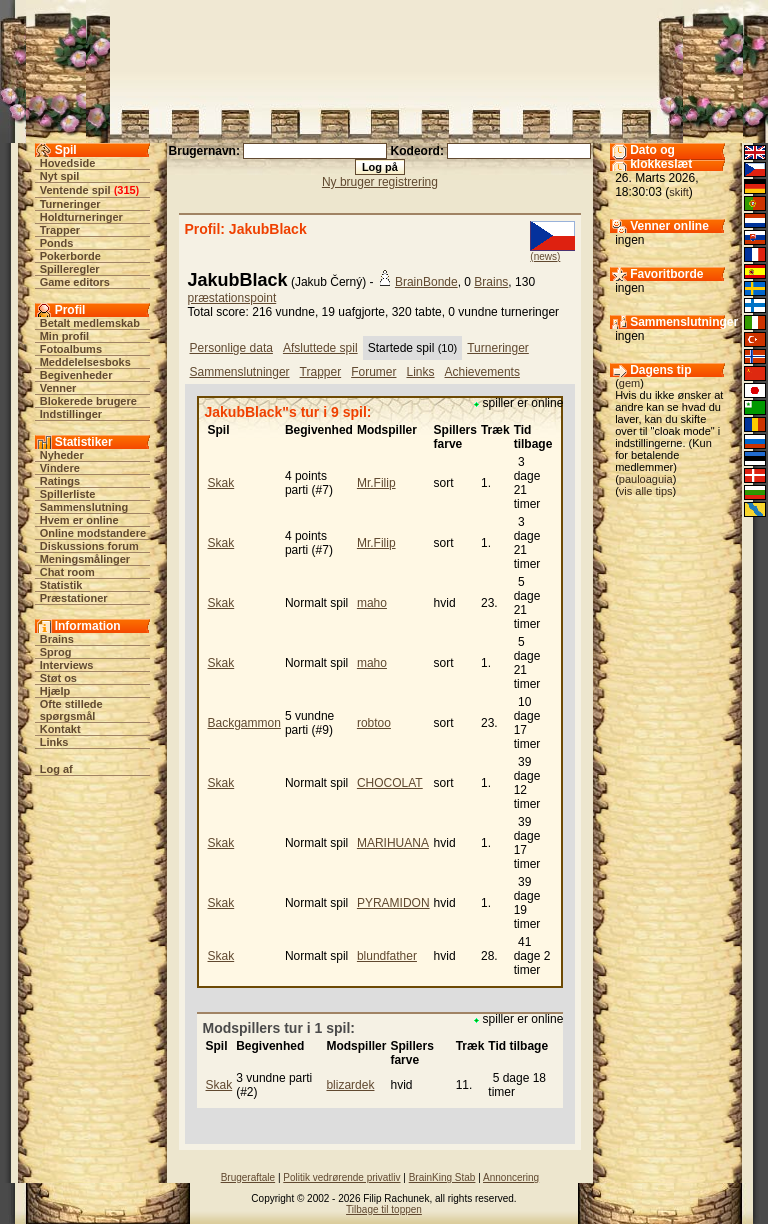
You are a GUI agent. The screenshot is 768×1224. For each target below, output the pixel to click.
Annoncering (511, 1177)
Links (54, 742)
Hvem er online (79, 520)
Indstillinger (71, 414)
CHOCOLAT (390, 783)
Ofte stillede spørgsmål (71, 710)
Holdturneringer (81, 217)
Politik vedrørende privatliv (341, 1177)
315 (126, 190)
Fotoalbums (71, 349)
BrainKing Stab (442, 1177)
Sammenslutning (84, 507)
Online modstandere (93, 533)
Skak (221, 483)
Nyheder (62, 455)
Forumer (373, 372)
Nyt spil (60, 176)
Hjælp (55, 691)
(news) (545, 256)
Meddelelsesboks (85, 362)
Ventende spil (75, 190)
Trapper (60, 230)
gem (629, 383)
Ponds (57, 243)
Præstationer (74, 598)
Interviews (67, 665)
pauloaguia (646, 479)
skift (679, 192)
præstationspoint (232, 298)
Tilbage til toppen (384, 1209)
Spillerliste (68, 494)
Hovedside (68, 163)
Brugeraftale (248, 1177)
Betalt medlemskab (90, 323)
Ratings (60, 481)
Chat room (67, 572)
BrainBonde (426, 282)
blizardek (350, 1085)
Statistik (61, 585)
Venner (58, 388)
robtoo (374, 723)
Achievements (482, 372)
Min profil (65, 336)
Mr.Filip (376, 483)
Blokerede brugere (88, 401)
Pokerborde (70, 256)
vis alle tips (646, 491)
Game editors (75, 282)
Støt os (58, 678)
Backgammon (244, 723)
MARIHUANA (393, 843)
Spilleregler (70, 269)
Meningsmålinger (85, 559)
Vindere (60, 468)
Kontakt (60, 729)
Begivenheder (76, 375)
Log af (56, 769)
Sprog (56, 652)
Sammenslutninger (240, 372)
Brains (57, 639)
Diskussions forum (89, 546)
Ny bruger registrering (380, 182)
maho (372, 603)
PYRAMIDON (393, 903)
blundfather (387, 956)
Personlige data (231, 348)
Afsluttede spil (320, 348)
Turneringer (70, 204)
